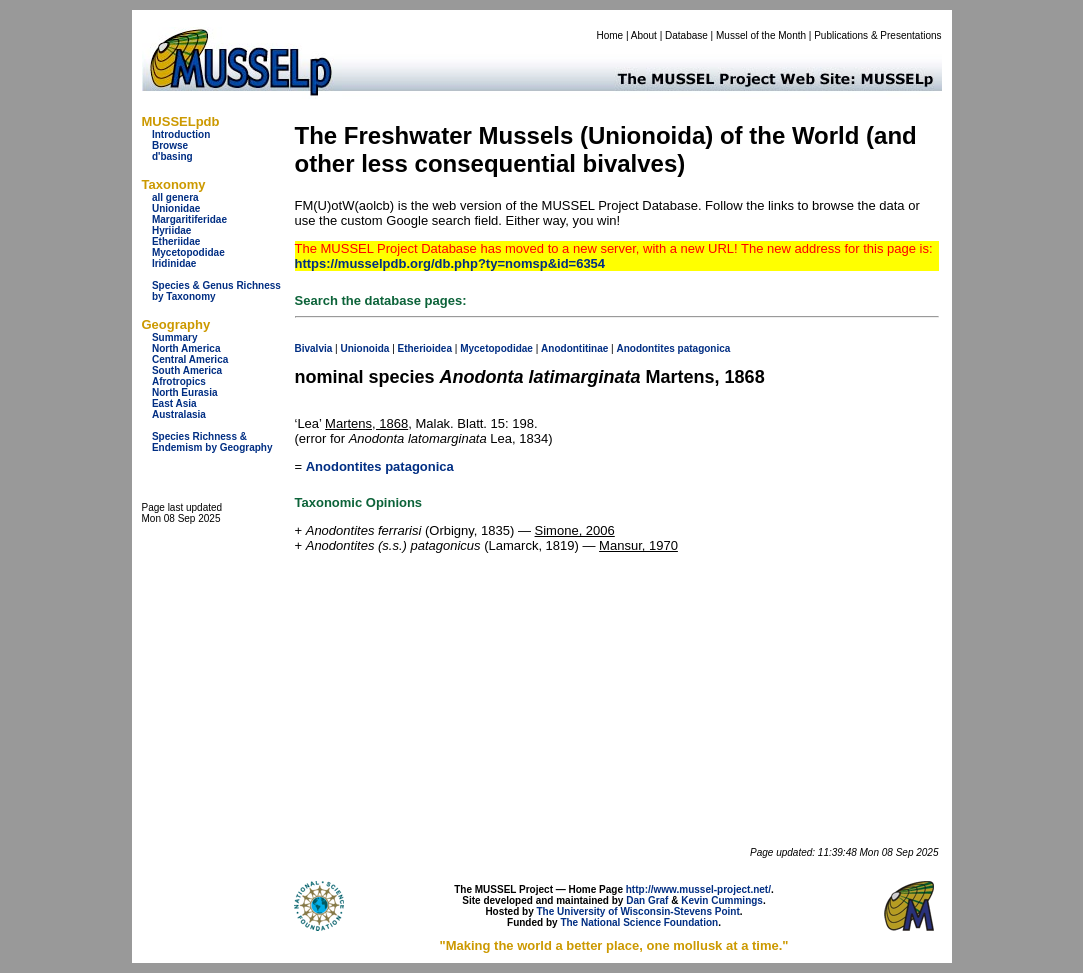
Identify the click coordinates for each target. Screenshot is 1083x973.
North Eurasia (185, 392)
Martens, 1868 (366, 423)
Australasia (179, 414)
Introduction (181, 134)
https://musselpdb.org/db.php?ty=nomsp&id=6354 (450, 263)
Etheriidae (176, 241)
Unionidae (176, 208)
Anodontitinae (574, 348)
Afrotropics (179, 381)
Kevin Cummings (722, 900)
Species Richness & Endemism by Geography (212, 442)
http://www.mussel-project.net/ (698, 889)
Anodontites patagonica (380, 466)
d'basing (172, 156)
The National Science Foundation (639, 922)
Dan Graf (647, 900)
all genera (175, 197)
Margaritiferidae (189, 219)
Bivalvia (314, 348)
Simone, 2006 (575, 530)
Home (609, 35)
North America (186, 348)
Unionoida (364, 348)
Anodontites (645, 348)
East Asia (174, 403)
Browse (170, 145)
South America (187, 370)
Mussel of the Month (761, 35)
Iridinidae (174, 263)
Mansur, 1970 (638, 545)
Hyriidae (171, 230)
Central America (190, 359)
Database (686, 35)
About (644, 35)
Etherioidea (425, 348)
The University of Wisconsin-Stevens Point (638, 911)
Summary (175, 337)
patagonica (704, 348)
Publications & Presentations (877, 35)
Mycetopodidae (188, 252)
